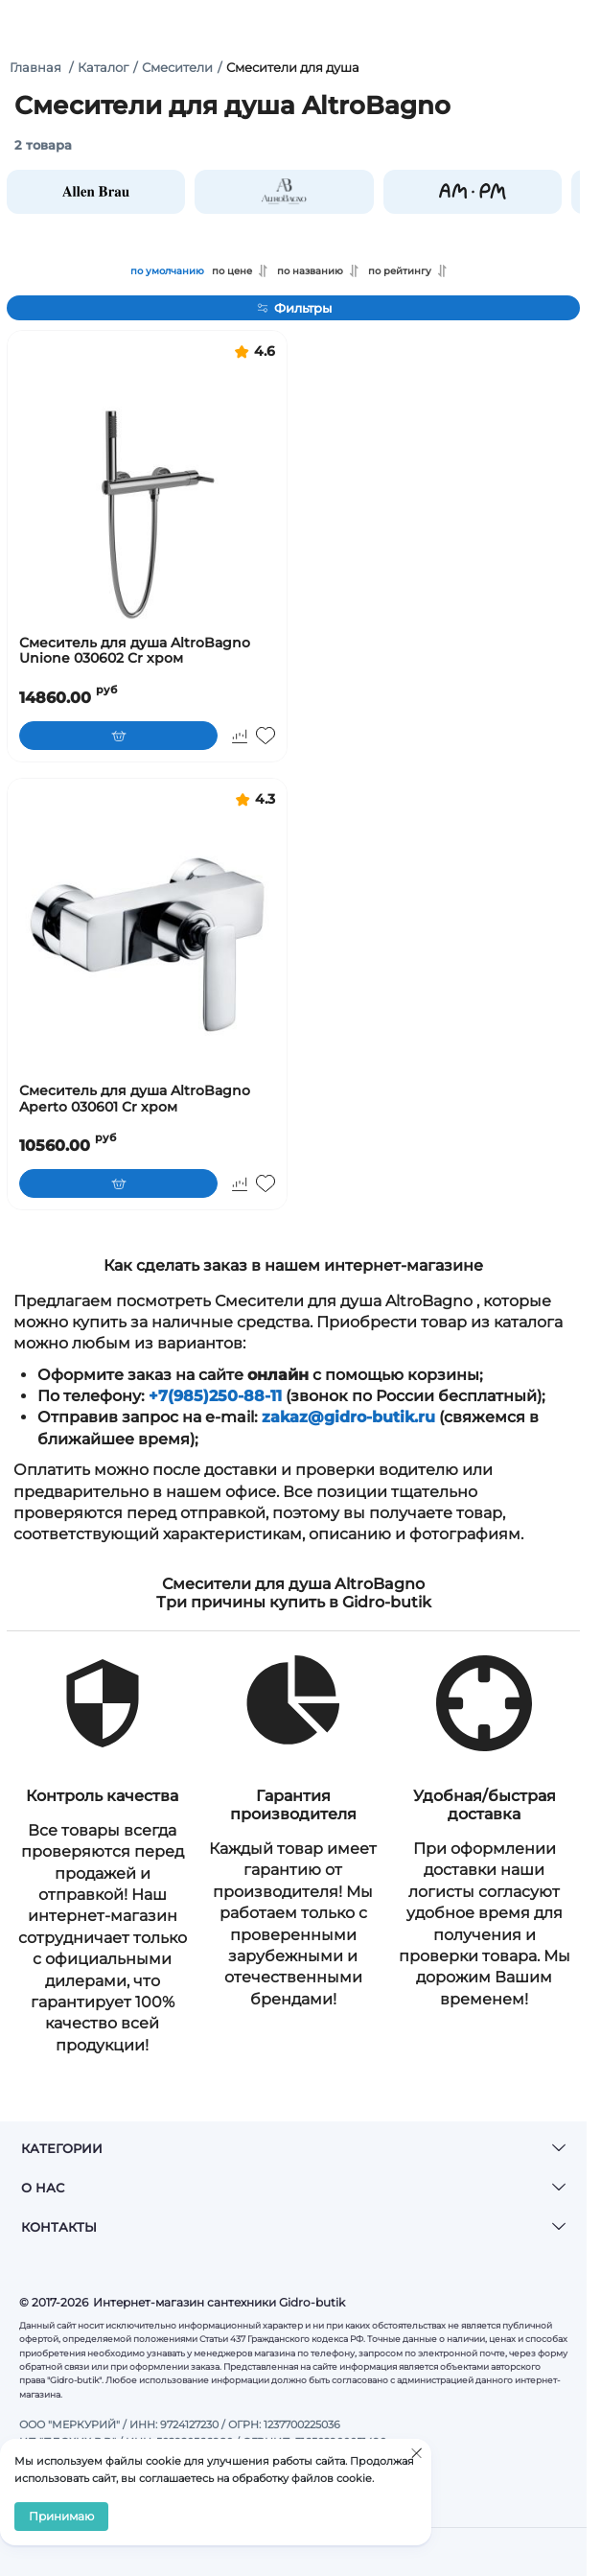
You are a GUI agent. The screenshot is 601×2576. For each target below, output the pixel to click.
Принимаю (61, 2516)
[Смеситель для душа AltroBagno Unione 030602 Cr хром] (147, 497)
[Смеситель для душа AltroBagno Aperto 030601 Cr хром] (147, 945)
